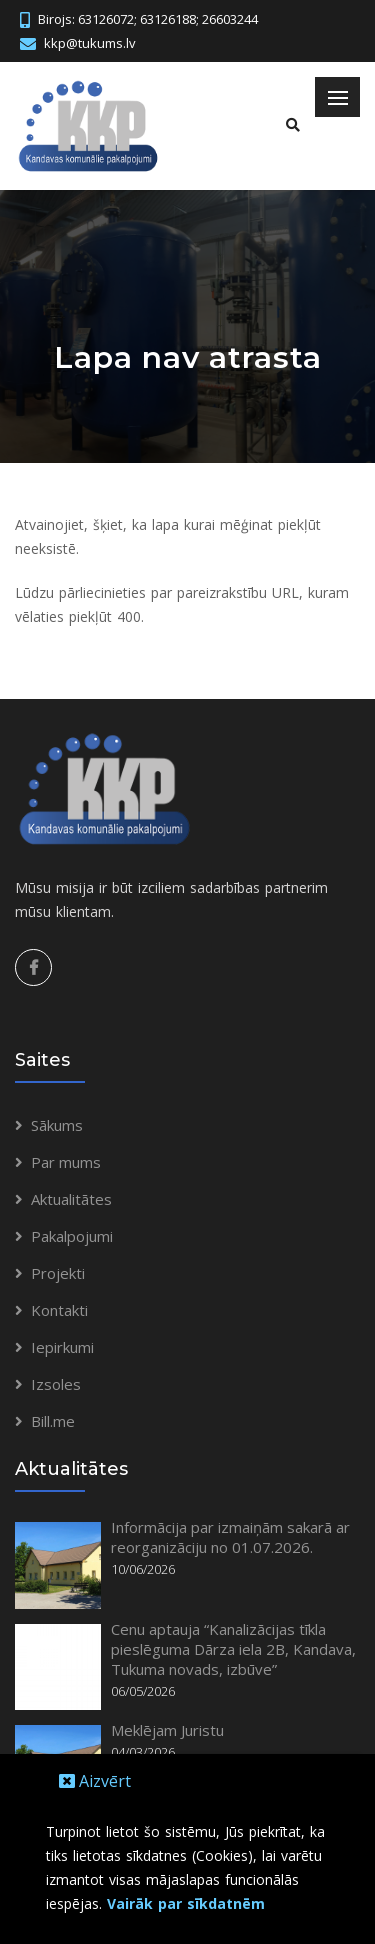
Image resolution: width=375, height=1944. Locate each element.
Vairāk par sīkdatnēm (186, 1903)
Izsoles (56, 1384)
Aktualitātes (71, 1199)
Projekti (58, 1273)
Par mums (66, 1162)
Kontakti (59, 1310)
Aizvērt (95, 1781)
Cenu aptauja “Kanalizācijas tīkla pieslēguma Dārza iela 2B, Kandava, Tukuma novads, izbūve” (233, 1649)
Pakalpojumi (72, 1236)
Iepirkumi (62, 1347)
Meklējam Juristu (167, 1730)
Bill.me (53, 1421)
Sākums (57, 1125)
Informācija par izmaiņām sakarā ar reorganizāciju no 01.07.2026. (230, 1537)
